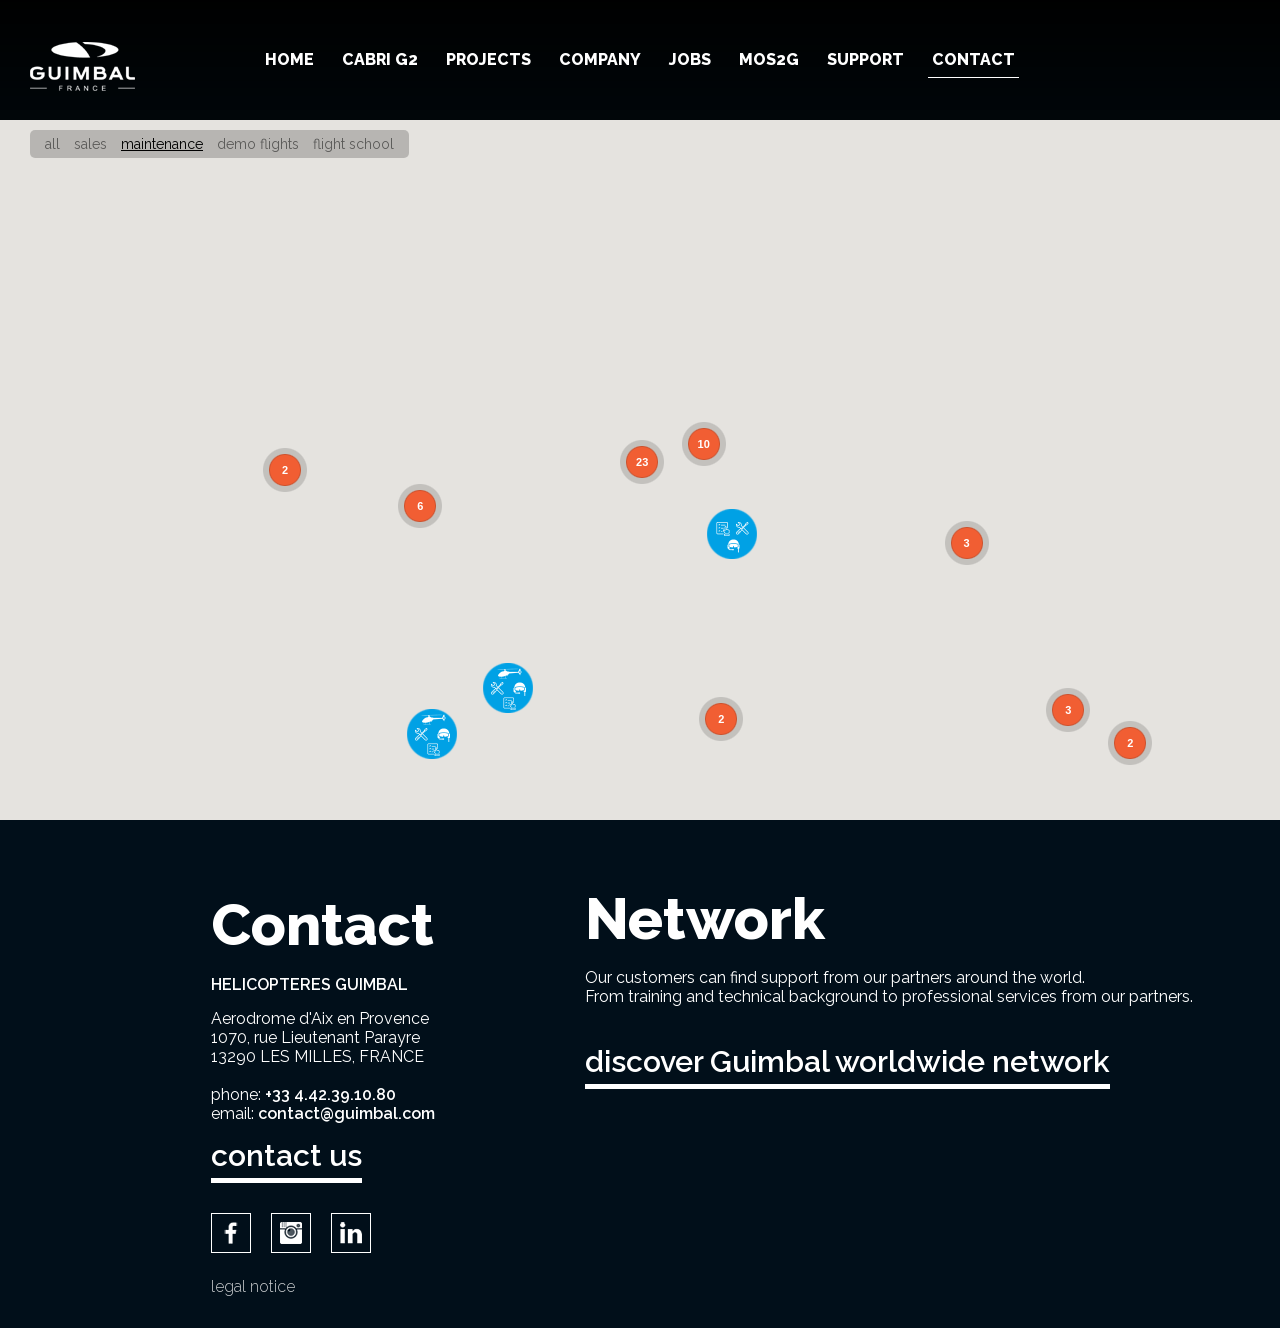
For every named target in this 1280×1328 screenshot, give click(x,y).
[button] (732, 534)
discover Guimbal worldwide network (847, 1061)
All (52, 144)
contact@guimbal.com (346, 1113)
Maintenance (162, 144)
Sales (90, 144)
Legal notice (253, 1286)
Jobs (690, 59)
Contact (973, 59)
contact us (286, 1155)
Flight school (353, 144)
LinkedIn (351, 1233)
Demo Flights (258, 144)
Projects (488, 59)
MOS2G (769, 59)
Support (865, 59)
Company (600, 59)
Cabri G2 (380, 59)
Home (289, 59)
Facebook (231, 1233)
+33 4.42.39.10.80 (330, 1094)
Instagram (291, 1233)
